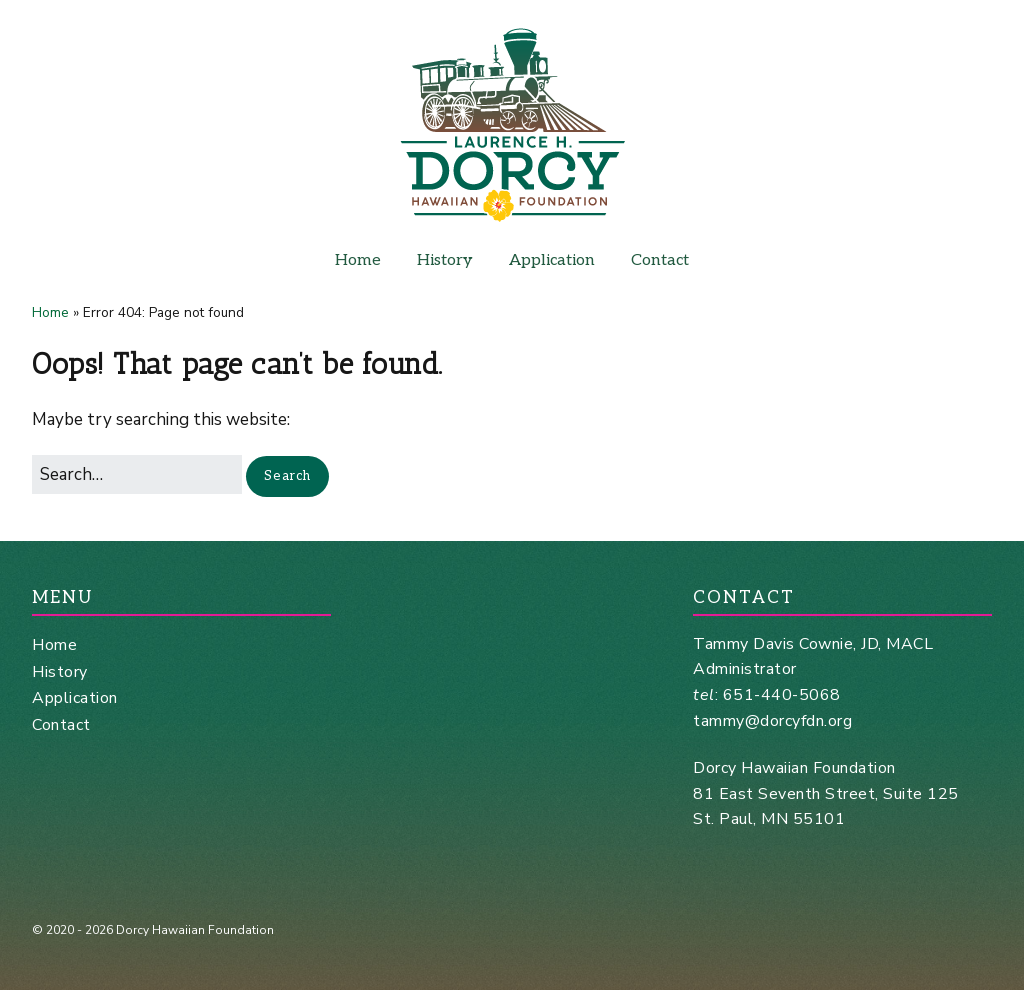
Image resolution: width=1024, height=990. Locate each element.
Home (358, 260)
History (445, 260)
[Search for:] (137, 474)
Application (552, 260)
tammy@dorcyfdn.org (772, 721)
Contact (660, 260)
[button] (287, 476)
